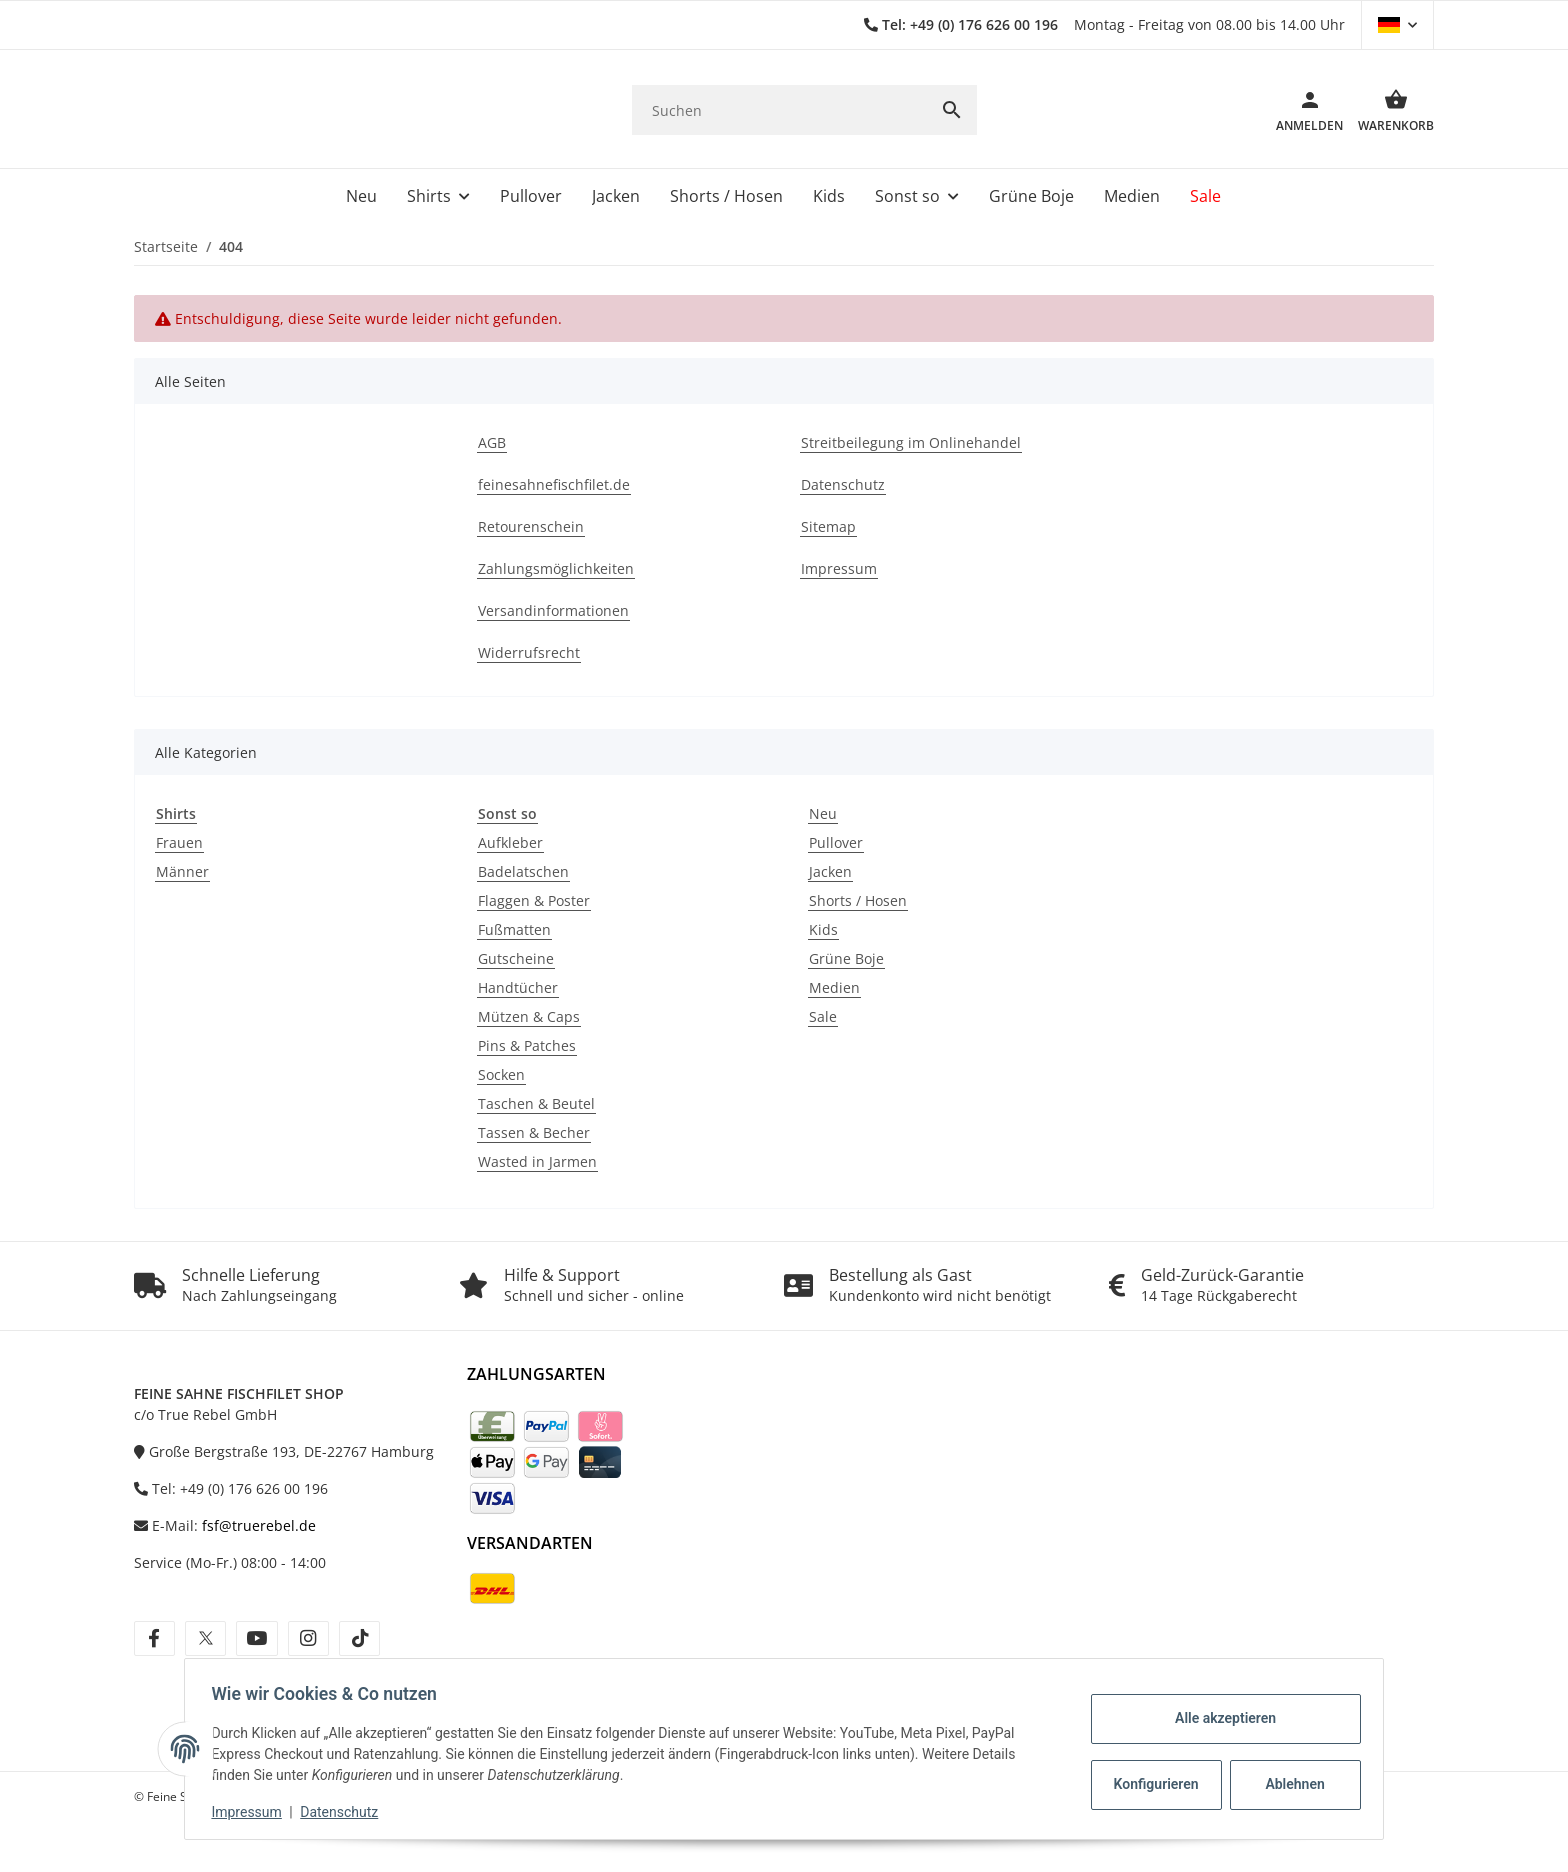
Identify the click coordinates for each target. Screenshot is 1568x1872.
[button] (1397, 25)
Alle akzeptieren (1219, 1718)
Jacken (830, 871)
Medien (834, 987)
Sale (823, 1016)
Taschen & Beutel (536, 1103)
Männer (182, 871)
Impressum (252, 1812)
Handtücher (518, 987)
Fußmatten (514, 929)
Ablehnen (1289, 1784)
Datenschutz (345, 1812)
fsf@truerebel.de (259, 1525)
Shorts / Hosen (858, 900)
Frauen (179, 842)
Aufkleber (510, 842)
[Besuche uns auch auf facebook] (154, 1638)
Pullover (836, 842)
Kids (823, 929)
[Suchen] (779, 110)
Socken (501, 1074)
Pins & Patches (527, 1045)
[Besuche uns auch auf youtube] (256, 1638)
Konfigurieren (1152, 1784)
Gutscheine (516, 958)
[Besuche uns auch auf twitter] (205, 1638)
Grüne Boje (846, 958)
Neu (823, 813)
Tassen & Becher (534, 1132)
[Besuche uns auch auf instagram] (308, 1638)
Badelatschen (523, 871)
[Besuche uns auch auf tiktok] (359, 1638)
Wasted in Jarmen (537, 1161)
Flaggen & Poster (534, 900)
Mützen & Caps (529, 1016)
